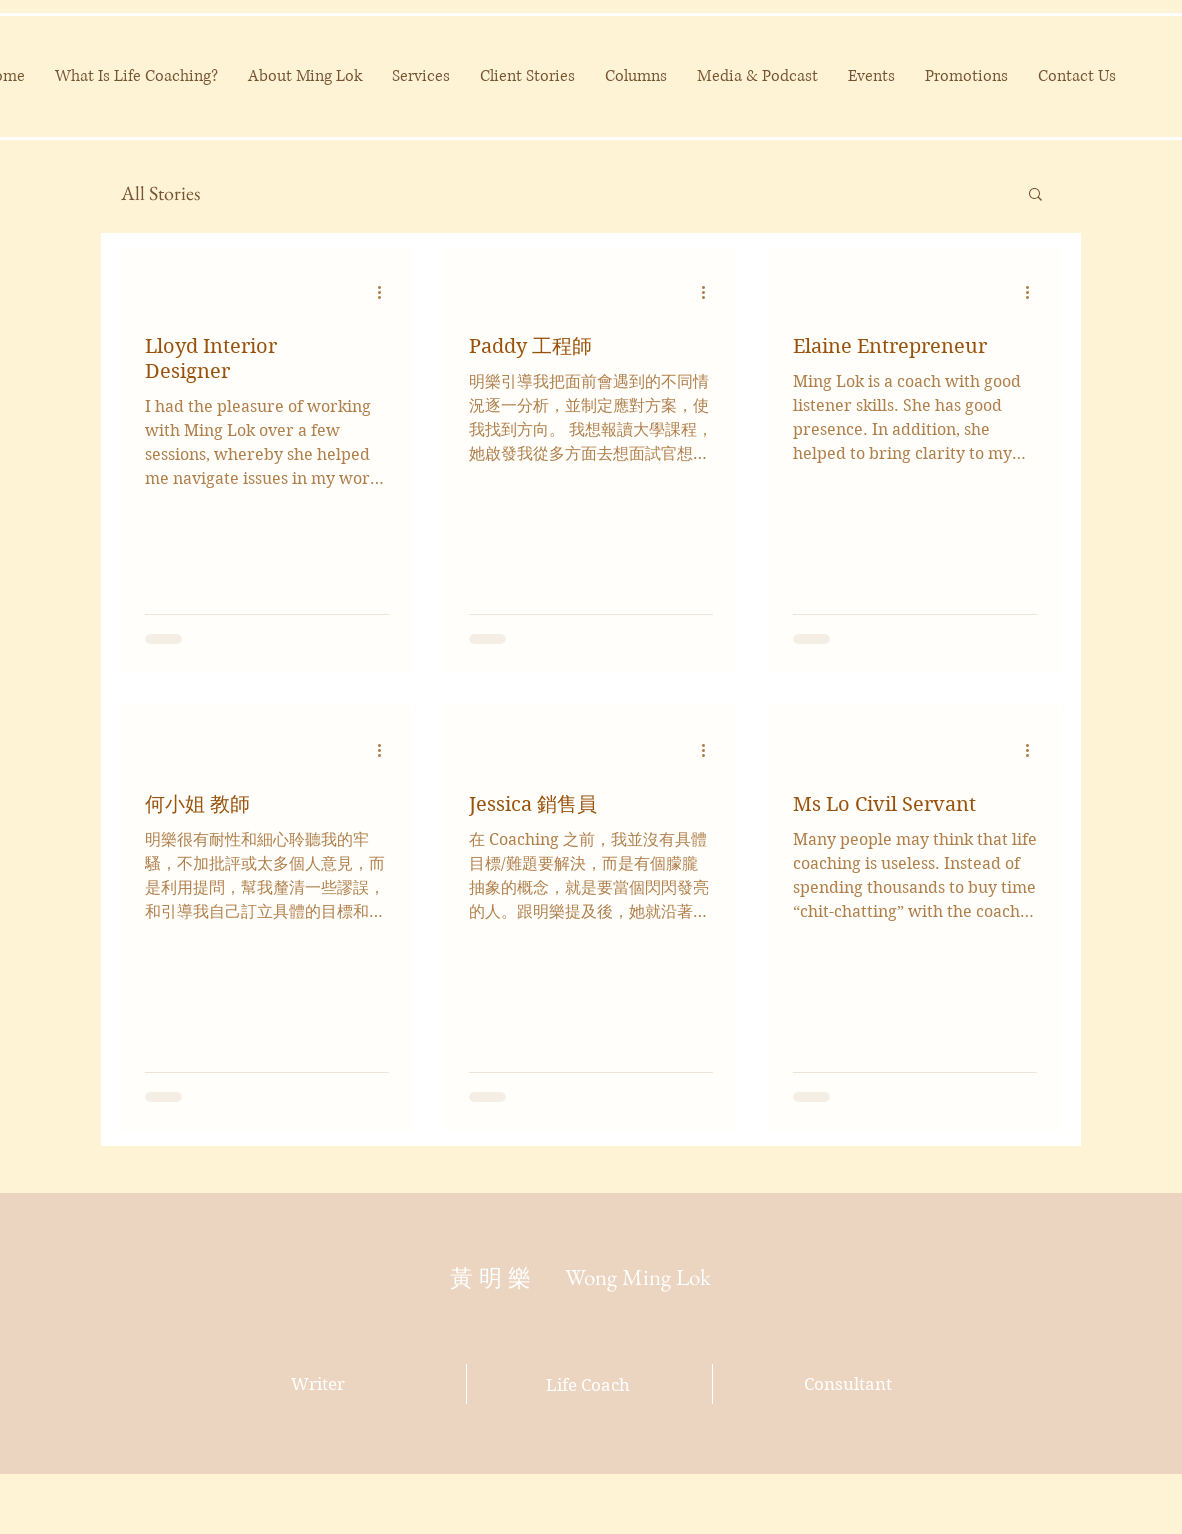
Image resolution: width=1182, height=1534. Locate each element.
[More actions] (386, 292)
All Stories (160, 193)
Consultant (848, 1384)
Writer (318, 1384)
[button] (1035, 195)
